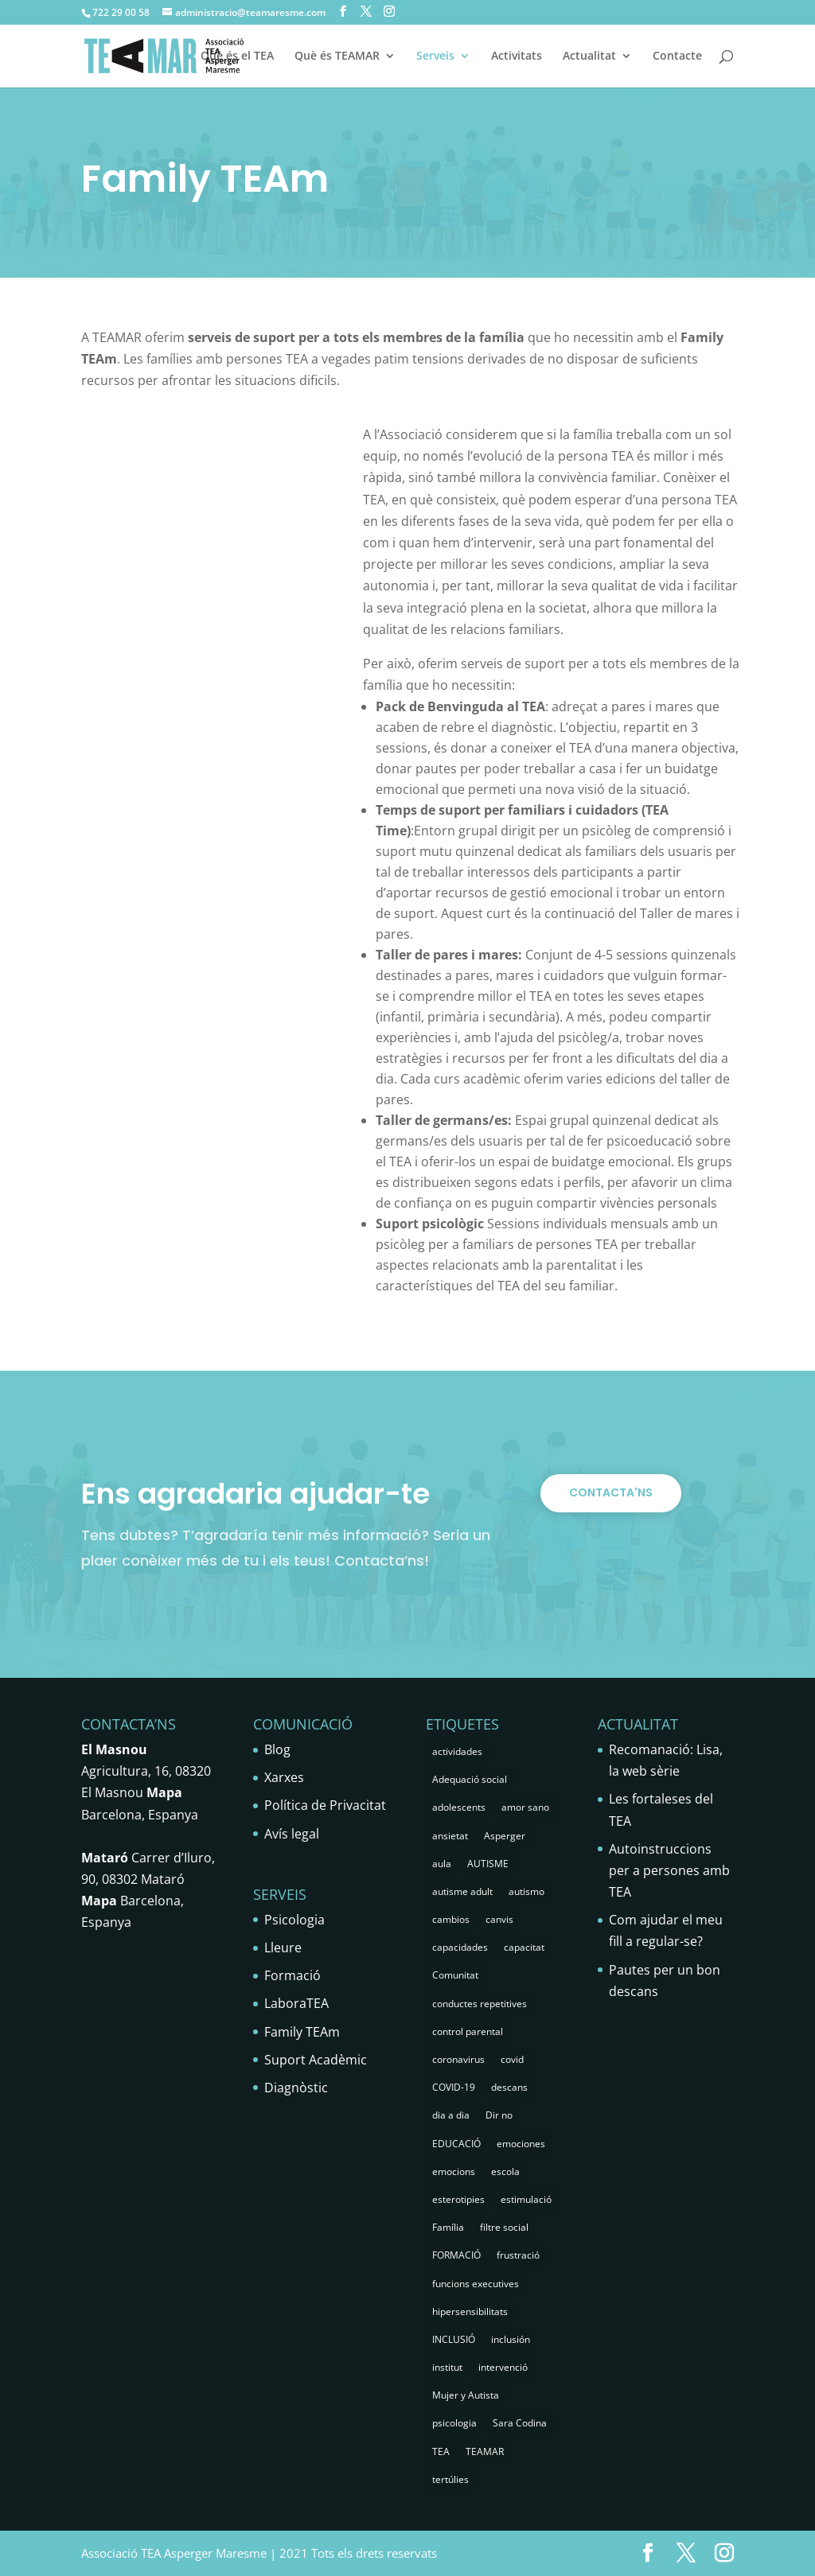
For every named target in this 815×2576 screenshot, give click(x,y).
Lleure (283, 1947)
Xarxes (284, 1777)
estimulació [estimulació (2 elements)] (526, 2199)
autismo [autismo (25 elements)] (526, 1891)
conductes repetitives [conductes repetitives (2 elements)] (479, 2003)
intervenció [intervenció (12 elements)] (503, 2367)
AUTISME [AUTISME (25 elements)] (488, 1863)
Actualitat (589, 56)
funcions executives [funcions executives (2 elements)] (475, 2283)
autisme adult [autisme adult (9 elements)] (462, 1891)
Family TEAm (302, 2032)
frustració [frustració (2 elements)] (518, 2255)
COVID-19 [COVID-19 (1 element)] (453, 2087)
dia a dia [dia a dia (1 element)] (451, 2115)
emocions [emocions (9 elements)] (453, 2171)
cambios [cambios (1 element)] (451, 1919)
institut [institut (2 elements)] (447, 2367)
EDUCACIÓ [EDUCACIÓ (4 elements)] (456, 2143)
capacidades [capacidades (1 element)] (460, 1947)
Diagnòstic (296, 2087)
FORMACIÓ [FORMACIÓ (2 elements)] (456, 2255)
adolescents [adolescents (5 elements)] (458, 1807)
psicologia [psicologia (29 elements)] (454, 2423)
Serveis (435, 56)
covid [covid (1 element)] (512, 2059)
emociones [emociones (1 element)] (521, 2143)
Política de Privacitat (325, 1805)
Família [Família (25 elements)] (448, 2227)
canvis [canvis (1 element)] (499, 1919)
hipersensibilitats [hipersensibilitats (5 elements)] (470, 2311)
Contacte (677, 56)
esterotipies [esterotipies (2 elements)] (458, 2199)
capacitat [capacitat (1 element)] (524, 1947)
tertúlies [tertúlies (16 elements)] (450, 2479)
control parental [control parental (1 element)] (467, 2031)
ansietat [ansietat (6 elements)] (450, 1836)
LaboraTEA (296, 2003)
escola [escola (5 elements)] (505, 2171)
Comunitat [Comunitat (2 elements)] (455, 1975)
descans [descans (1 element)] (509, 2087)
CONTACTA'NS (611, 1492)
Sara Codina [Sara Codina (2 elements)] (520, 2423)
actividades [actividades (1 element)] (457, 1751)
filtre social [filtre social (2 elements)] (504, 2227)
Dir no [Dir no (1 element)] (499, 2115)
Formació (292, 1975)
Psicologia (294, 1919)
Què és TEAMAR (337, 56)
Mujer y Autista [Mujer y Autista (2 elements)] (465, 2395)
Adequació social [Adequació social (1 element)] (469, 1779)
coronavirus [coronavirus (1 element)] (458, 2059)
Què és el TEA (237, 56)
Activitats (516, 56)
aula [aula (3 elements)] (441, 1863)
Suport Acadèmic (315, 2059)
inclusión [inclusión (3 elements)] (510, 2339)
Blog (277, 1749)
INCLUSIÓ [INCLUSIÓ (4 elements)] (453, 2339)
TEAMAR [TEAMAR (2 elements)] (485, 2451)
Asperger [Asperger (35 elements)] (504, 1836)
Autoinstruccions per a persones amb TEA (669, 1870)
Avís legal (291, 1834)
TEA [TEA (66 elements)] (441, 2451)
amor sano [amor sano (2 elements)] (525, 1807)
